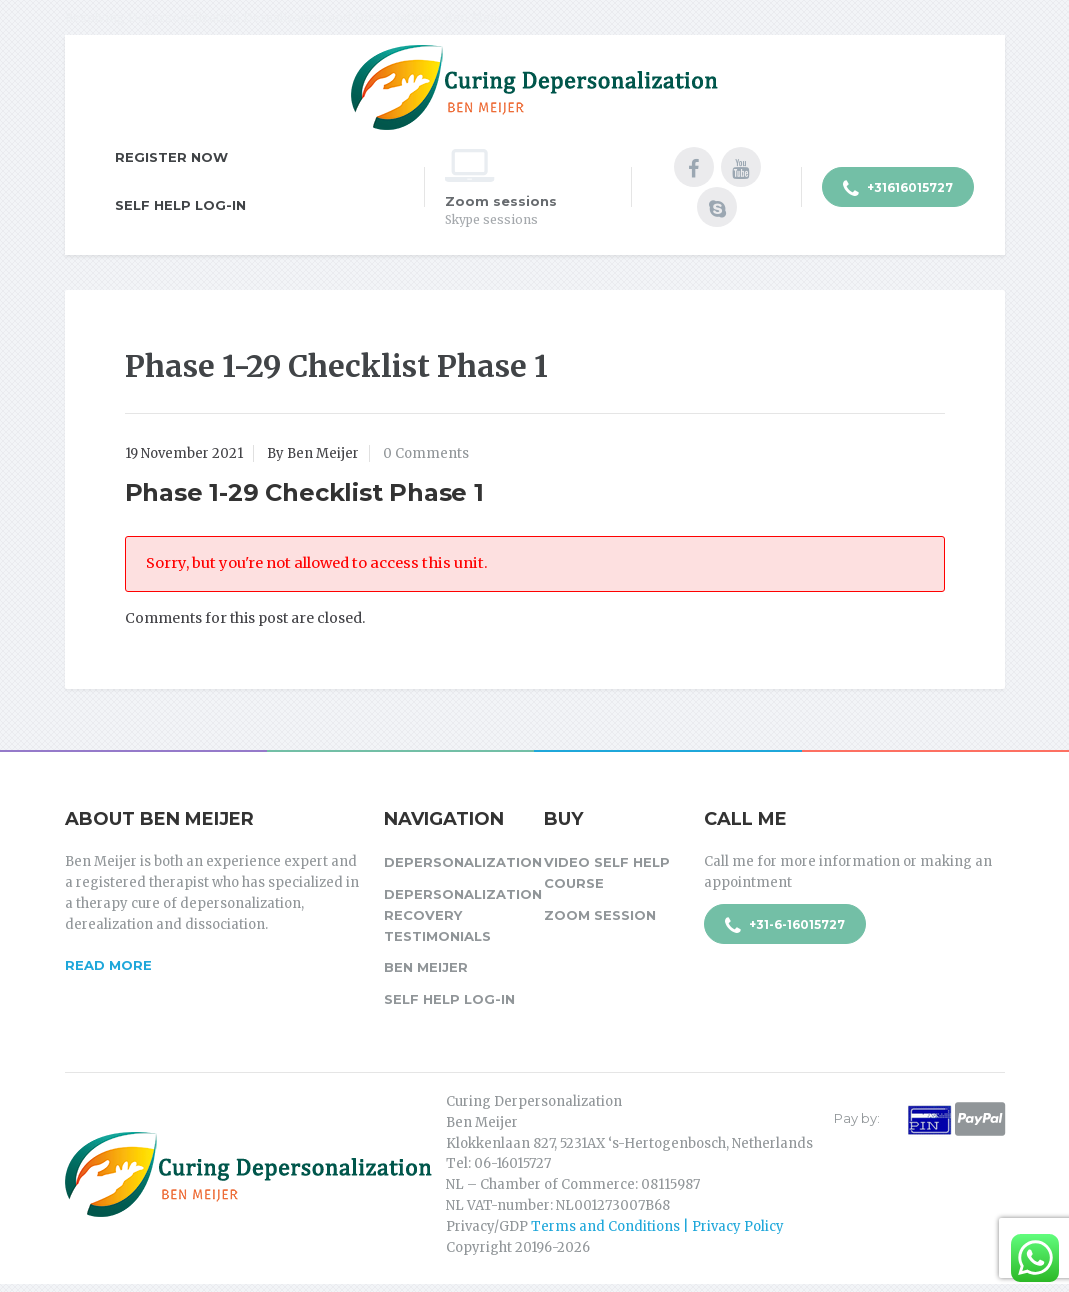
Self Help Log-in (180, 205)
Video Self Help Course (607, 872)
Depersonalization (454, 862)
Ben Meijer (426, 967)
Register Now (171, 157)
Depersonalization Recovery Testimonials (454, 915)
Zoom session (600, 915)
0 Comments (426, 453)
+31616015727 (898, 189)
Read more (108, 965)
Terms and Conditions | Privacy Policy (657, 1226)
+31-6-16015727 (785, 926)
